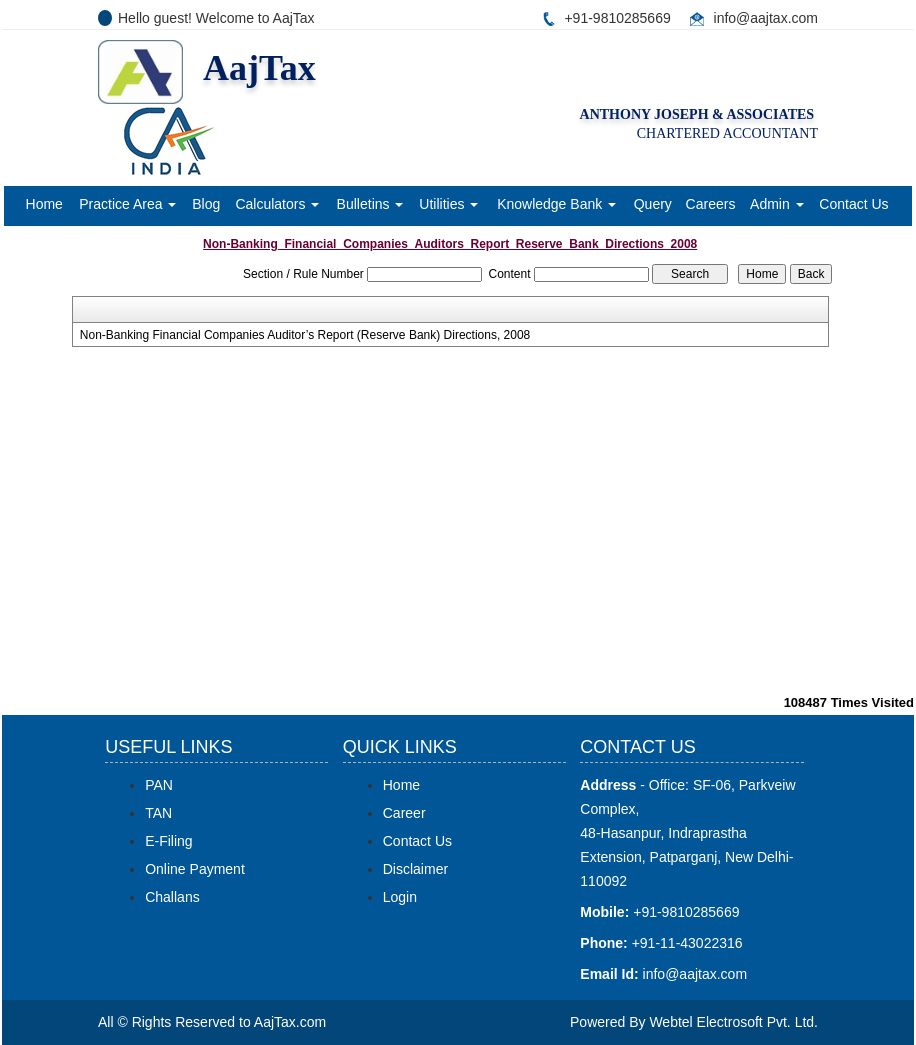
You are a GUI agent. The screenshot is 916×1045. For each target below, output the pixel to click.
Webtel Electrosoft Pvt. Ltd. (733, 1022)
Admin (777, 204)
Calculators (277, 204)
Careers (711, 204)
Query (653, 204)
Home (44, 204)
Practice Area (127, 204)
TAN (158, 813)
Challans (172, 897)
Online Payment (195, 869)
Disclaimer (415, 869)
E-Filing (168, 841)
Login (400, 897)
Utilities (448, 204)
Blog (206, 204)
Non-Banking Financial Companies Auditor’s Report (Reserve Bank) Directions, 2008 (305, 335)
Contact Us (853, 204)
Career (404, 813)
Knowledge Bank (556, 204)
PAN (159, 785)
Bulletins (370, 204)
